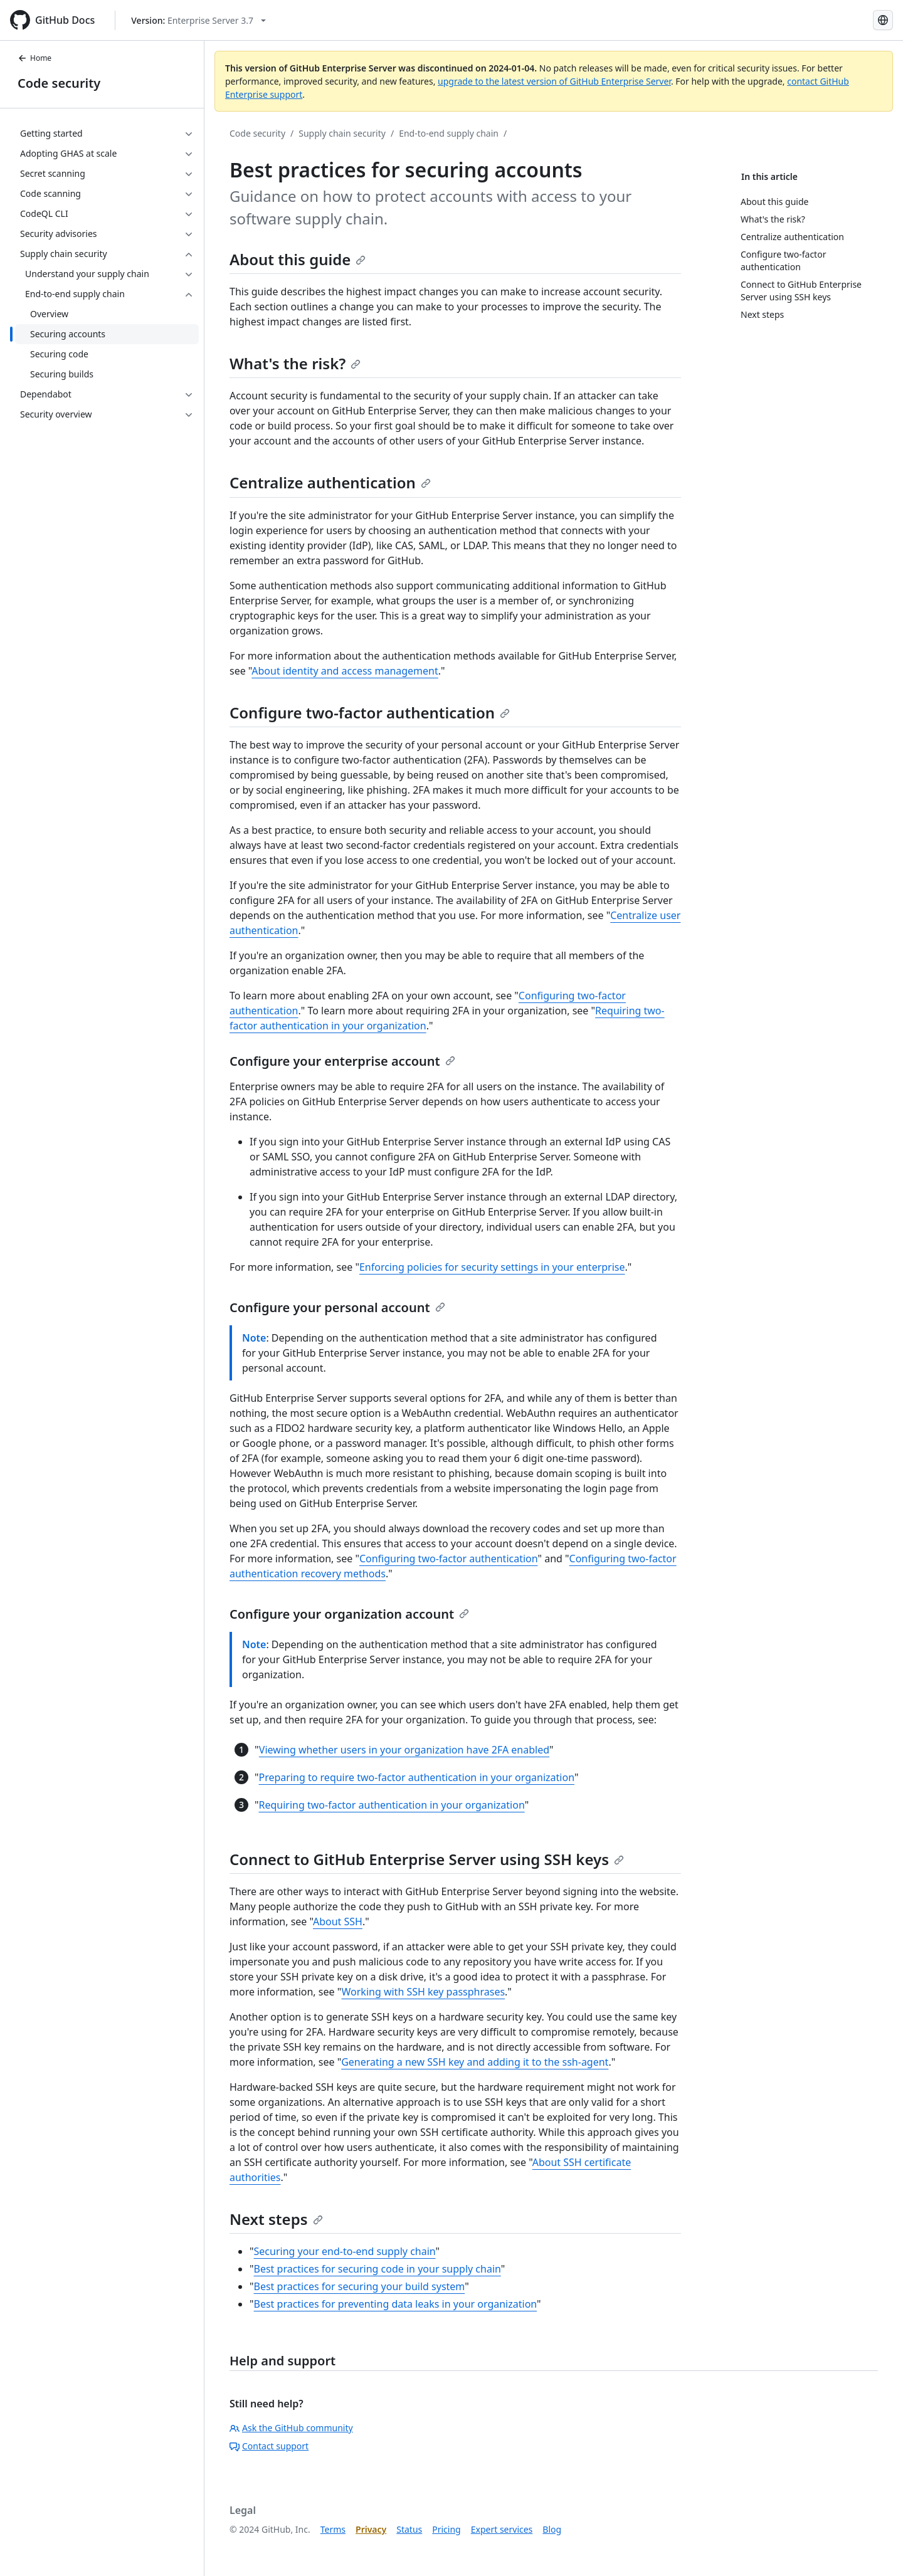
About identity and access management (344, 671)
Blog (551, 2529)
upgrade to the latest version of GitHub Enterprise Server (554, 81)
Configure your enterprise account (342, 1061)
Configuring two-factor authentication (448, 1558)
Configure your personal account (337, 1307)
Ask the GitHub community (291, 2428)
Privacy (371, 2529)
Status (409, 2529)
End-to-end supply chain (449, 133)
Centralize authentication (330, 482)
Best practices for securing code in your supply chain (377, 2269)
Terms (333, 2529)
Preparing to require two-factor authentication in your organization (416, 1777)
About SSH (337, 1921)
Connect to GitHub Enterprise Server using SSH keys (427, 1859)
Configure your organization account (349, 1614)
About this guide (298, 259)
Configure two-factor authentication (370, 712)
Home (34, 58)
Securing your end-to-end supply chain (345, 2251)
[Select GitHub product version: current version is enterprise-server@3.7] (198, 20)
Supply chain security (342, 133)
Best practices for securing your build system (359, 2286)
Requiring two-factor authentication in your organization (392, 1805)
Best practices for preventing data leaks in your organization (395, 2304)
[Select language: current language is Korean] (883, 20)
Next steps (276, 2219)
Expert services (502, 2529)
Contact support (269, 2446)
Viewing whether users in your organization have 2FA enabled (404, 1750)
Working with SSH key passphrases (423, 1992)
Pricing (446, 2529)
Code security (59, 83)
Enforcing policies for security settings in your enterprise (492, 1267)
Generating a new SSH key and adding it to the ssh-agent (474, 2062)
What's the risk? (295, 363)
